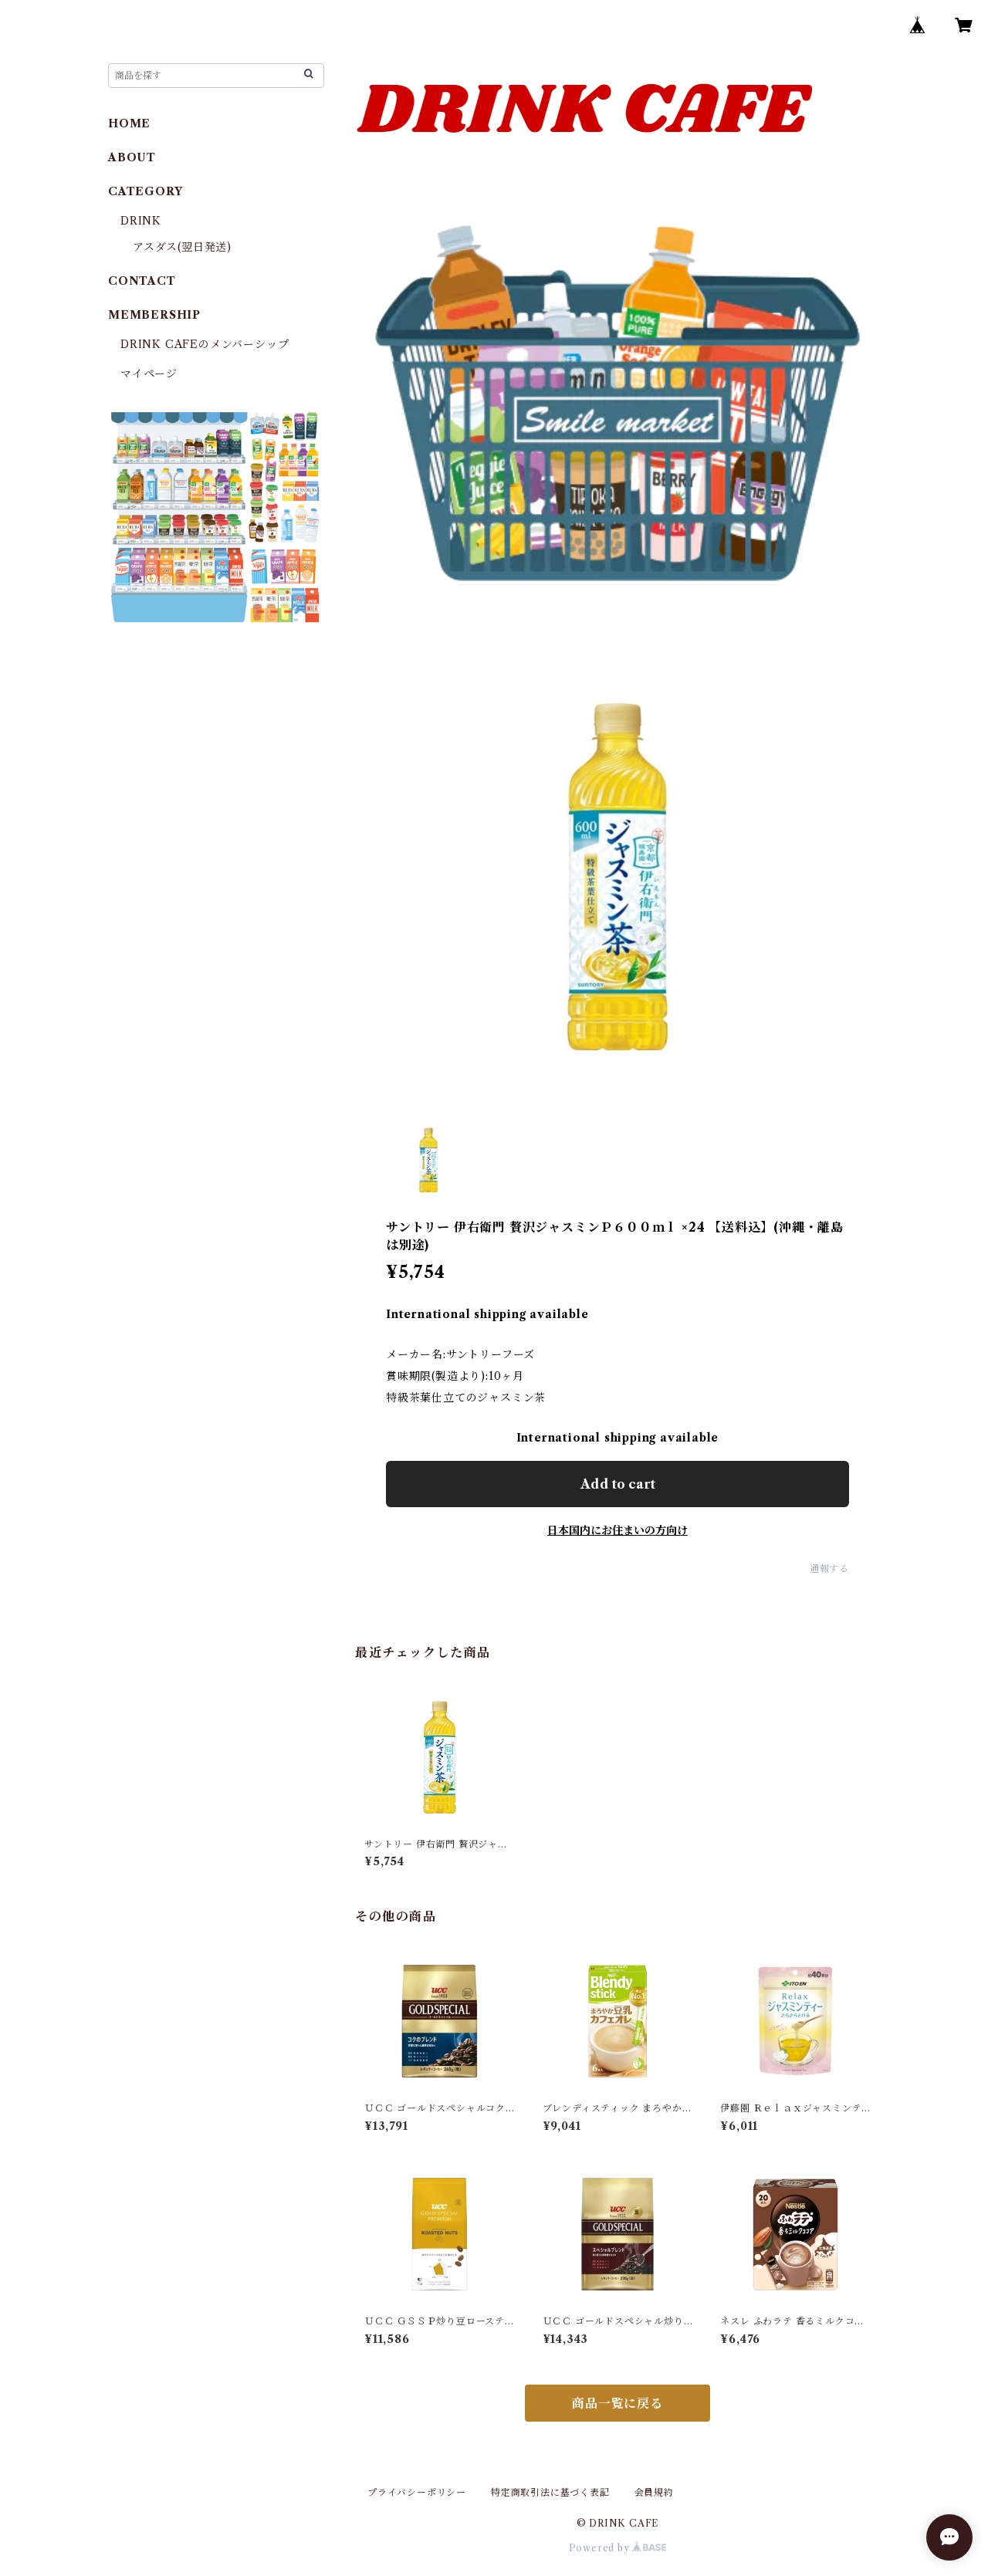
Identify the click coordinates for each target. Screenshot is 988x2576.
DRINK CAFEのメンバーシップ (204, 344)
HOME (129, 123)
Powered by (618, 2548)
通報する (829, 1568)
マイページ (149, 373)
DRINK (140, 221)
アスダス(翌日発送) (182, 247)
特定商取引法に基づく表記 (550, 2492)
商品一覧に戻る (617, 2403)
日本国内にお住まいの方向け (617, 1530)
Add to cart (617, 1484)
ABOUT (132, 157)
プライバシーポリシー (416, 2492)
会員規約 (654, 2492)
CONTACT (142, 281)
